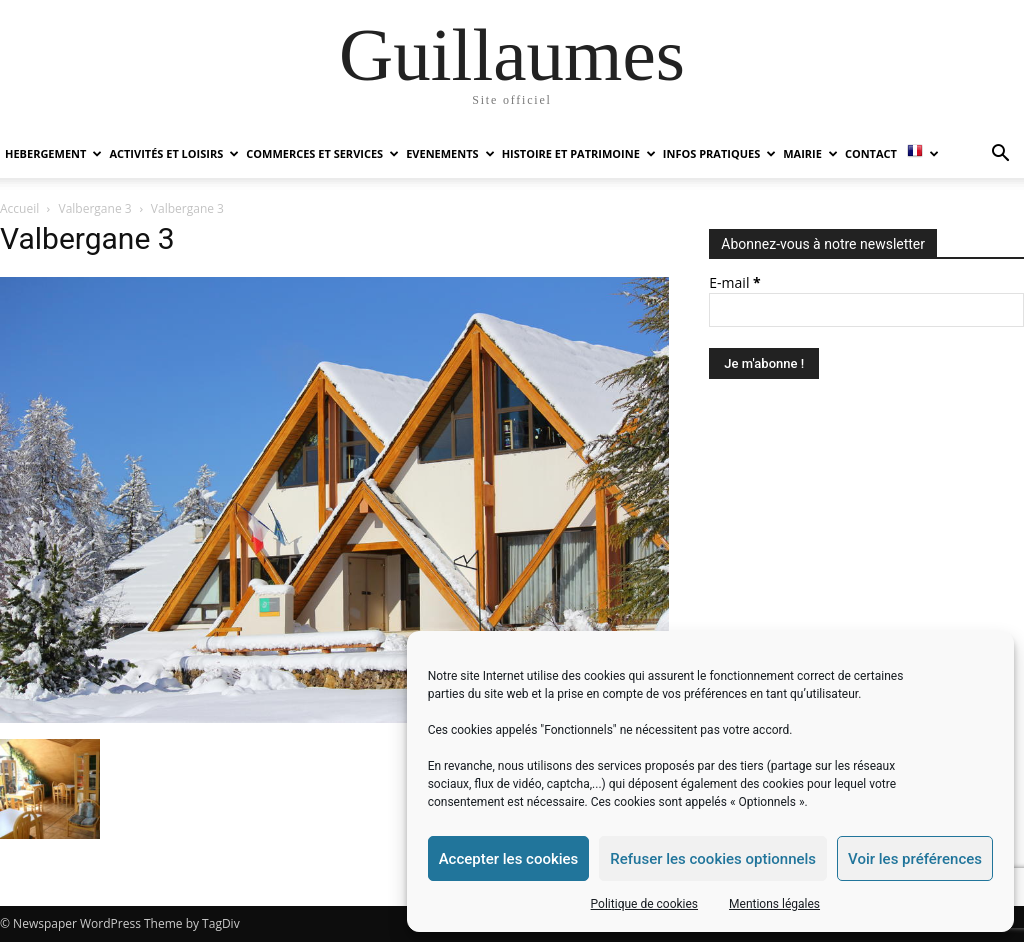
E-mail (734, 282)
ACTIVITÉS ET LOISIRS (174, 153)
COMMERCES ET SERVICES (322, 153)
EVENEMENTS (450, 153)
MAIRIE (810, 153)
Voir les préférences (915, 859)
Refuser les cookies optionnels (713, 859)
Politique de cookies (644, 904)
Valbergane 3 (95, 208)
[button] (1000, 155)
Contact (871, 153)
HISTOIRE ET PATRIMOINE (579, 153)
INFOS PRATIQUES (719, 153)
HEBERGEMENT (53, 153)
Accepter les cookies (509, 859)
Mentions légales (774, 904)
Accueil (19, 208)
